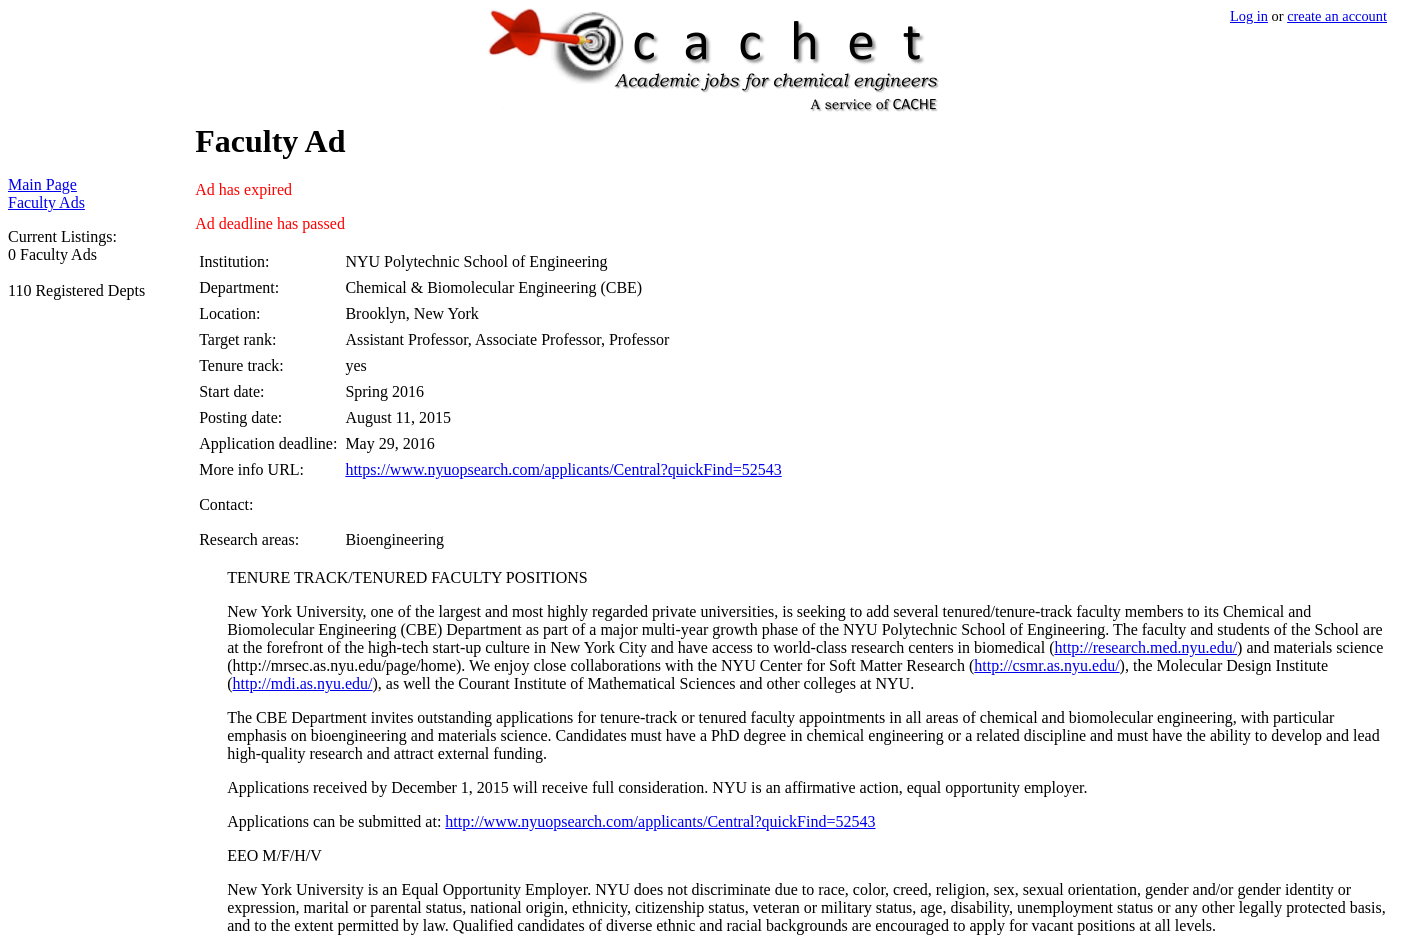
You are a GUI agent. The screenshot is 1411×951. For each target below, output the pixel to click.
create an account (1337, 16)
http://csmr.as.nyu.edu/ (1046, 665)
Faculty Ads (46, 202)
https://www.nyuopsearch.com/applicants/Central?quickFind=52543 (563, 469)
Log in (1249, 16)
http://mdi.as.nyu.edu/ (303, 683)
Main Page (42, 184)
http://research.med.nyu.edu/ (1145, 647)
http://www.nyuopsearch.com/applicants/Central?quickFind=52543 (660, 821)
